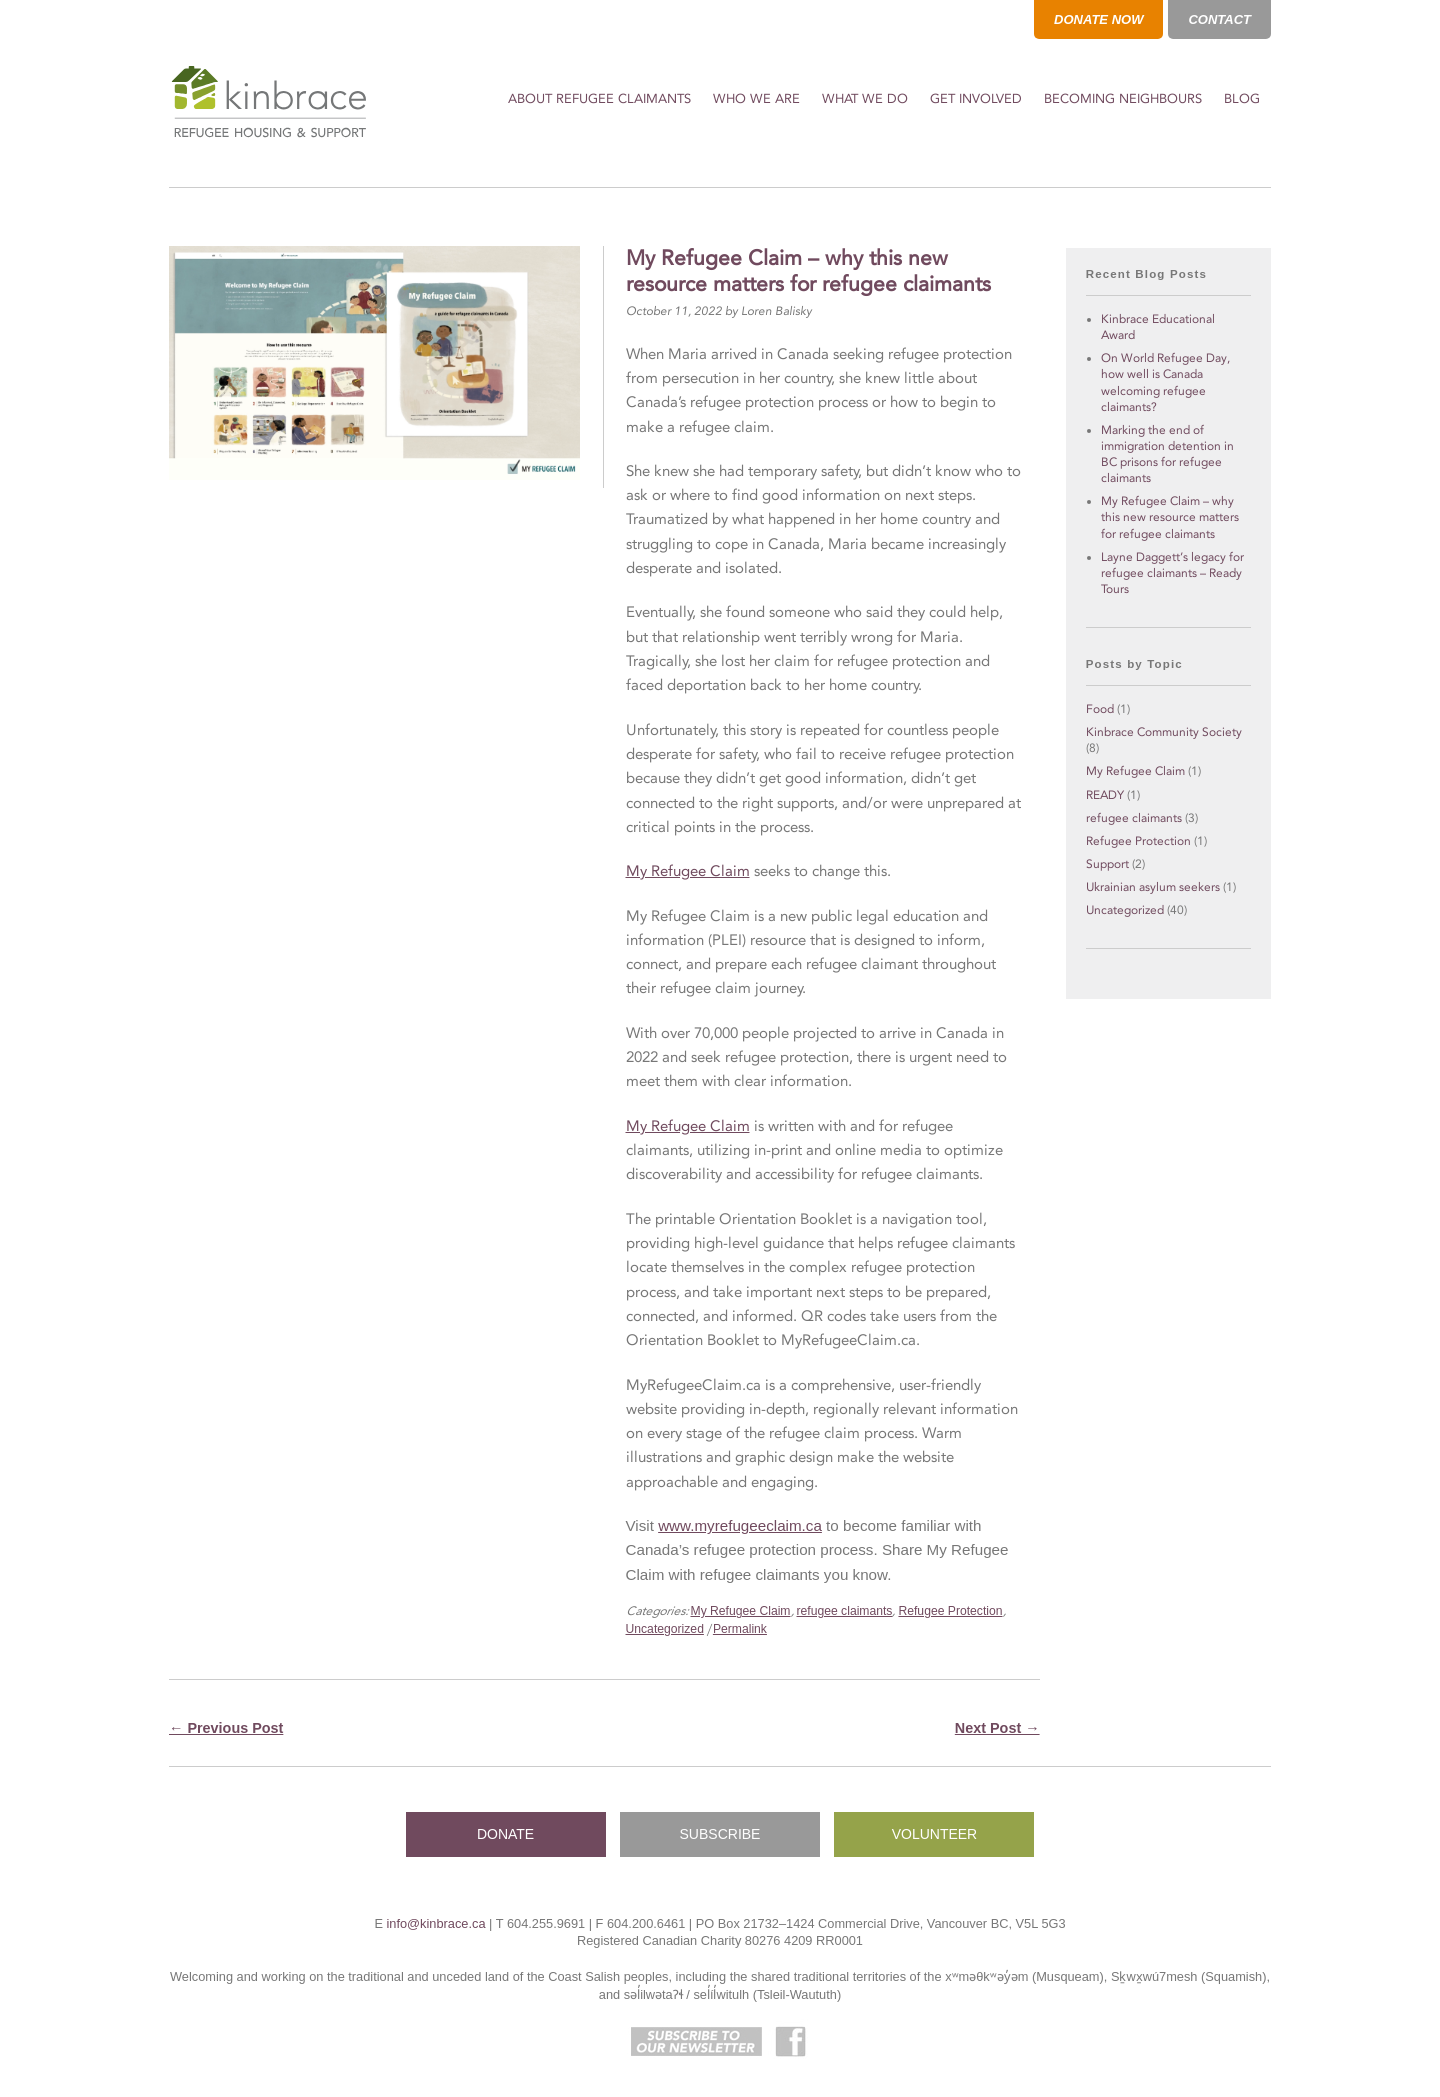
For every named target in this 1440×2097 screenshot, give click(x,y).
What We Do (865, 98)
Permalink (740, 1629)
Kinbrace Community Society (1164, 732)
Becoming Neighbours (1123, 98)
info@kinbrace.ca (435, 1923)
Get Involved (976, 98)
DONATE (505, 1834)
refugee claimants (845, 1611)
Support (1107, 864)
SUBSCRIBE (720, 1834)
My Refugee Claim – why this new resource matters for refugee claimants (1170, 517)
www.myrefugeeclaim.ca (740, 1525)
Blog (1242, 98)
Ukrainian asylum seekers (1153, 887)
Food (1100, 709)
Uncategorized (665, 1629)
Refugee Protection (950, 1611)
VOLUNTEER (935, 1834)
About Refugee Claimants (599, 98)
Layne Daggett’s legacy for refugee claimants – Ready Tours (1172, 573)
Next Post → (997, 1728)
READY (1105, 795)
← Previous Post (226, 1728)
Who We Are (756, 98)
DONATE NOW (1098, 19)
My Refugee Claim (688, 871)
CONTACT (1219, 19)
